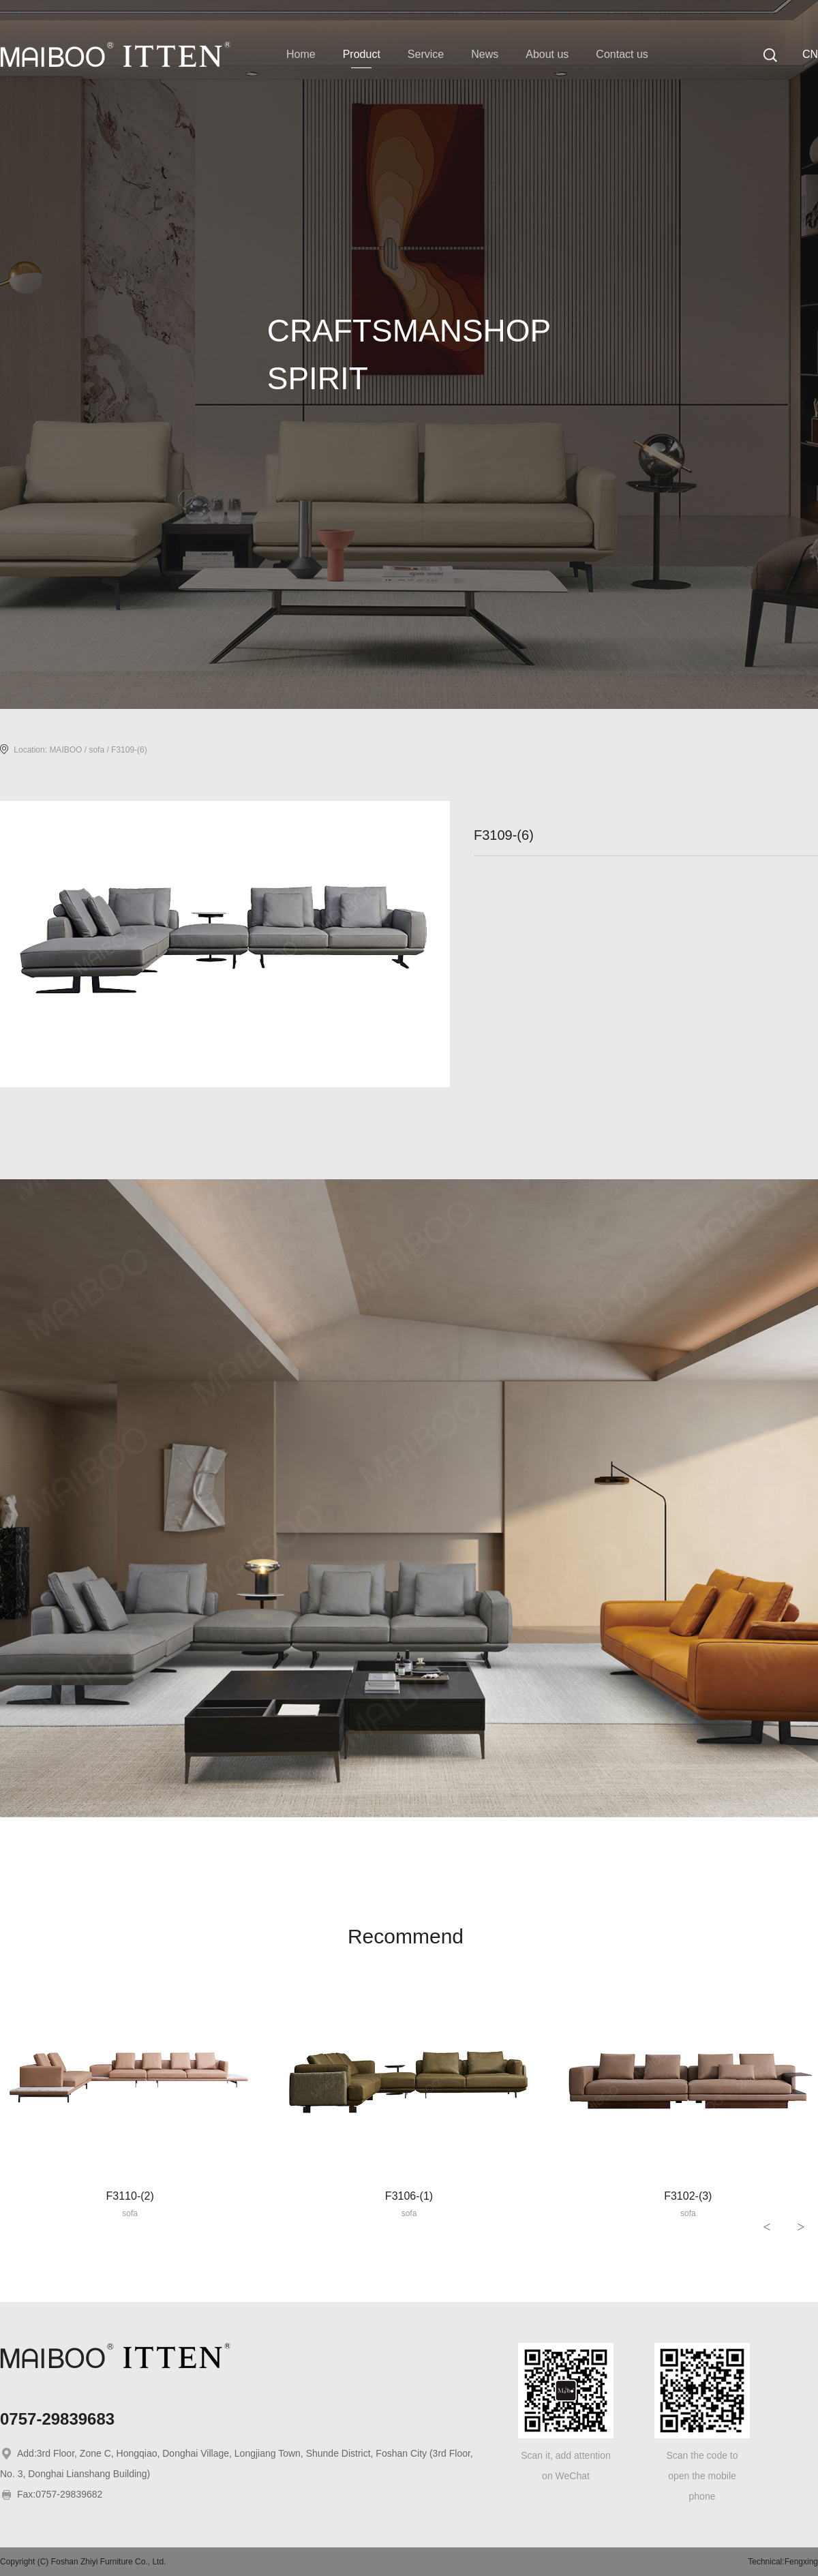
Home (301, 54)
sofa (96, 750)
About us (547, 54)
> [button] (800, 2226)
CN (810, 54)
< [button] (766, 2226)
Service (426, 54)
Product (361, 54)
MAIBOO (65, 750)
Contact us (622, 54)
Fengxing (801, 2561)
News (484, 54)
